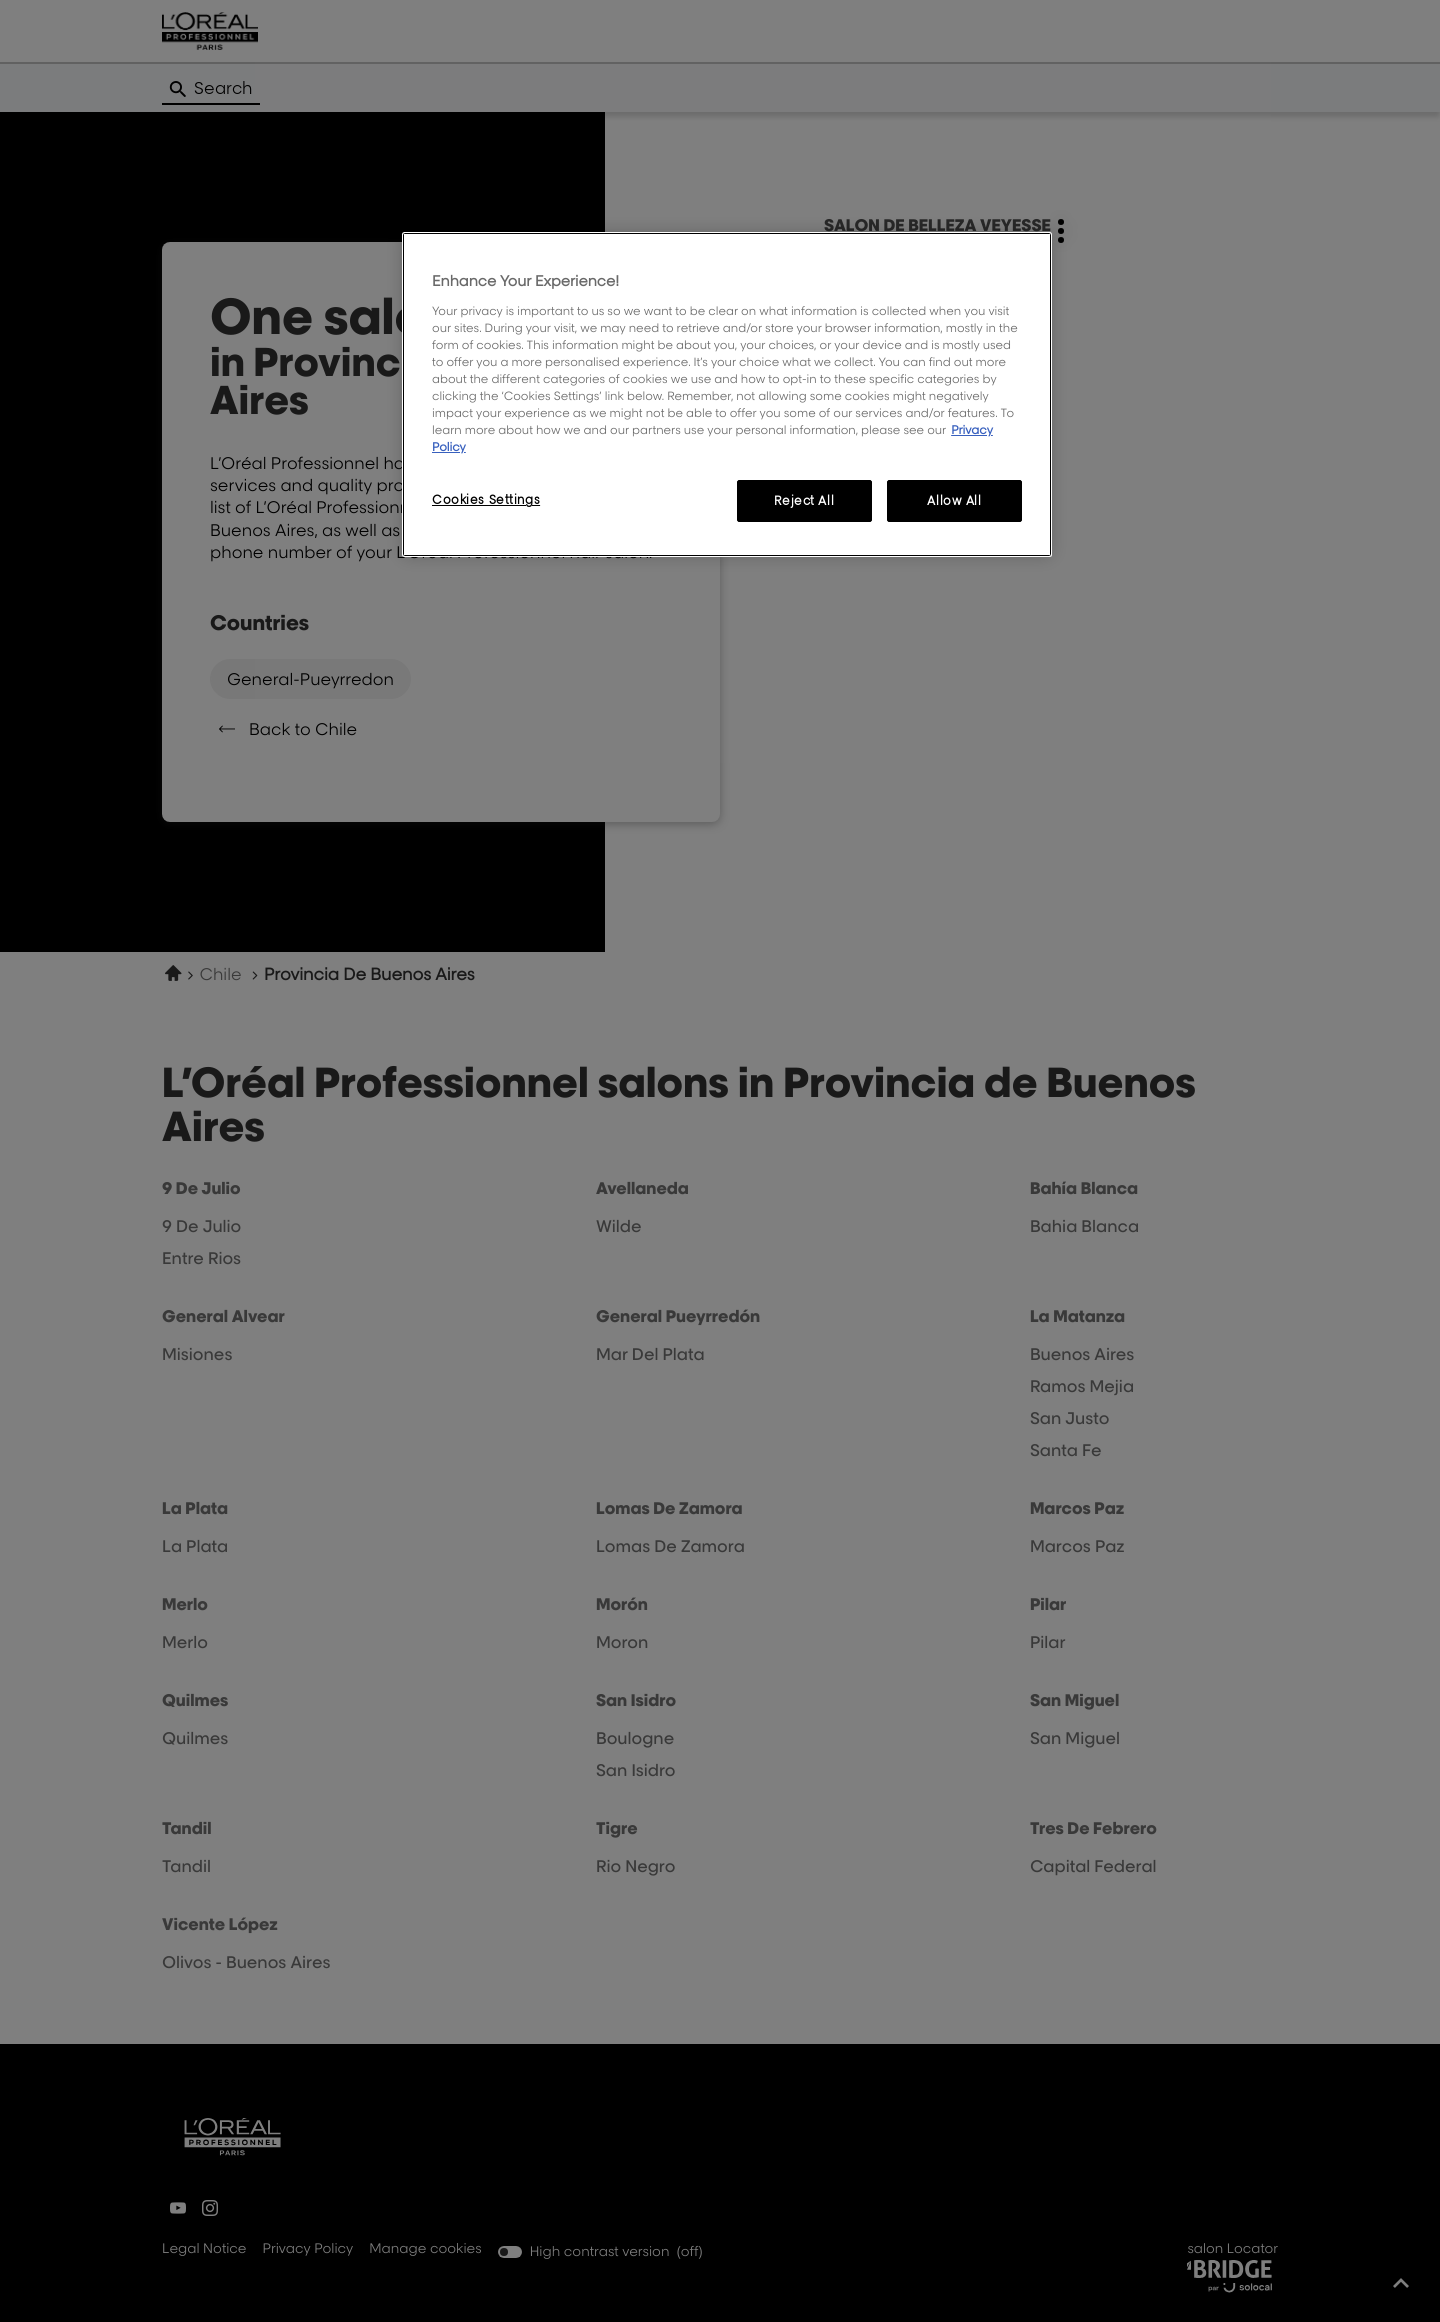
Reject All (804, 500)
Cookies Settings (486, 499)
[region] (727, 394)
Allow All (954, 500)
